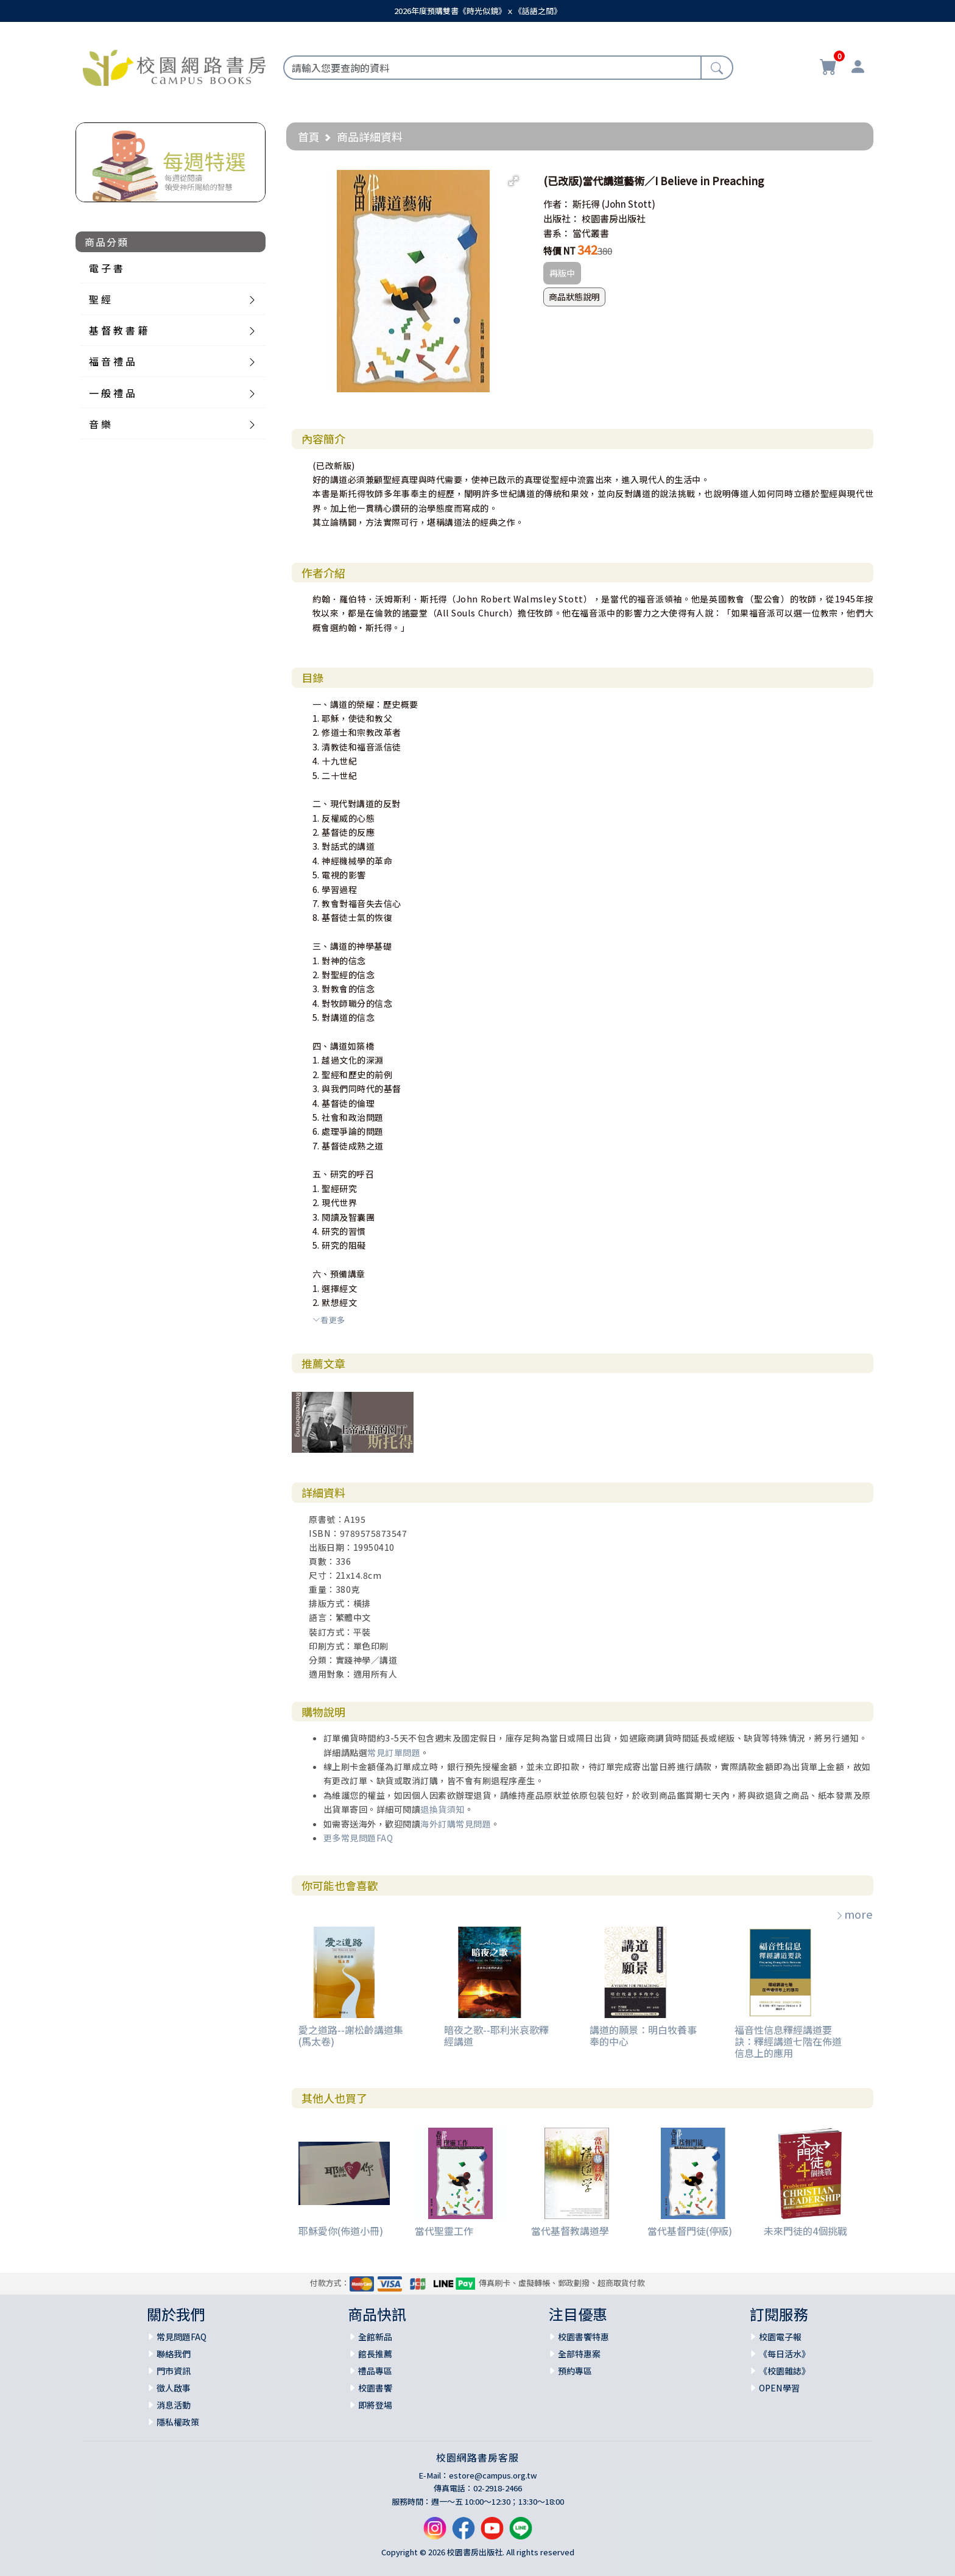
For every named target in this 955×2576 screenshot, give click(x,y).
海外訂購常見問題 (455, 1824)
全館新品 (375, 2337)
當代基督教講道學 (570, 2230)
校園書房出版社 (614, 218)
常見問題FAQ (181, 2337)
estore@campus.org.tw (493, 2475)
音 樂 (100, 424)
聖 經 (100, 299)
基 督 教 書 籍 (118, 330)
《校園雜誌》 (784, 2371)
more (854, 1914)
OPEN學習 (779, 2388)
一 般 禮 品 (112, 393)
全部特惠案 (579, 2354)
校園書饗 (375, 2388)
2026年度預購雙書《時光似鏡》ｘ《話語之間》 (478, 10)
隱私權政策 (178, 2422)
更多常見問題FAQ (358, 1838)
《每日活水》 (784, 2354)
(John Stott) (628, 203)
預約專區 (575, 2371)
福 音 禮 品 (112, 361)
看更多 (328, 1319)
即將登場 (375, 2405)
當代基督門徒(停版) (689, 2230)
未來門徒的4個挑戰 (805, 2230)
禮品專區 (375, 2371)
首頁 (309, 136)
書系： (557, 233)
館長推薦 (375, 2354)
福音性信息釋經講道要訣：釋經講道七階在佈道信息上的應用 (788, 2041)
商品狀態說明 (574, 297)
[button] (513, 181)
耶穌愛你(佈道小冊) (340, 2230)
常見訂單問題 (393, 1752)
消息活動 (174, 2405)
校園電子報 (780, 2337)
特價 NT (559, 250)
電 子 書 (106, 268)
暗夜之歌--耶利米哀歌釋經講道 (496, 2035)
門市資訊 (174, 2371)
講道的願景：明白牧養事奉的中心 (643, 2035)
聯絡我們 (174, 2354)
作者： (557, 203)
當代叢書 (591, 233)
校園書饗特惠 (583, 2337)
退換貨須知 (442, 1809)
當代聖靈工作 (444, 2230)
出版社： (561, 218)
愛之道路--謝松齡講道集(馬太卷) (350, 2035)
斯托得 (586, 203)
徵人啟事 (174, 2388)
